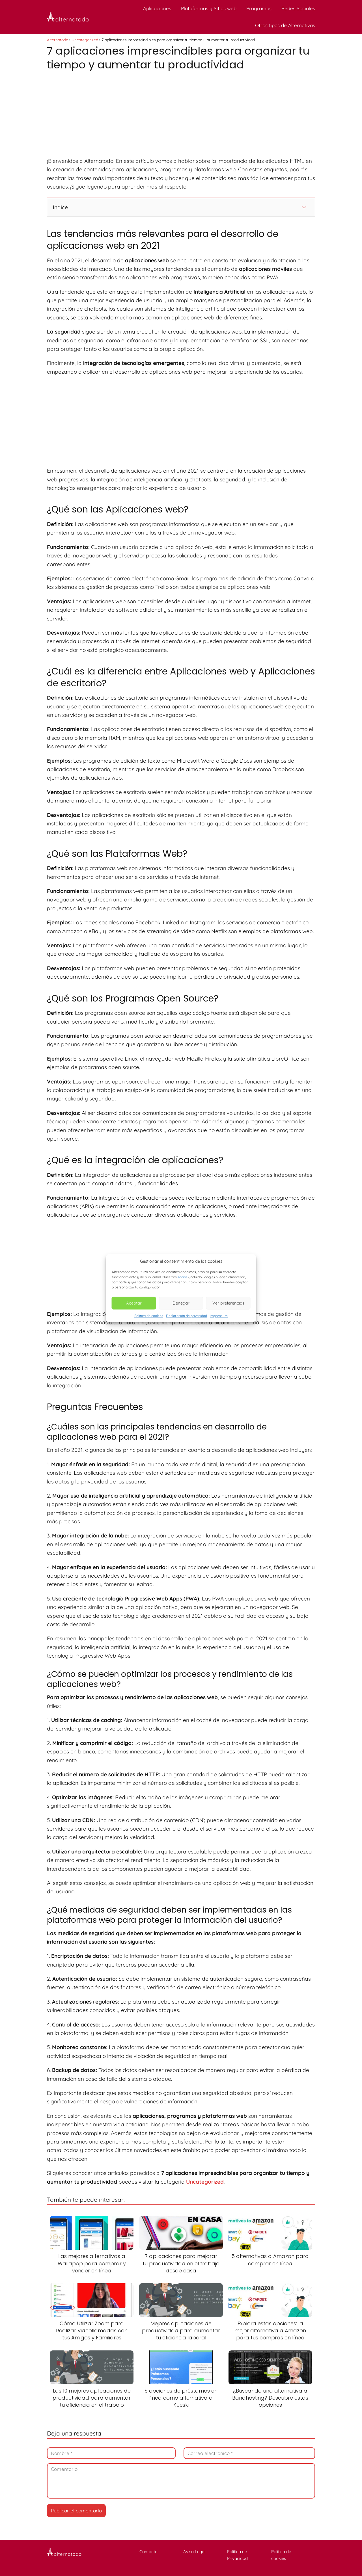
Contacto (148, 2551)
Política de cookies (148, 1315)
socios (183, 1277)
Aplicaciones (157, 8)
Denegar (181, 1303)
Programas (259, 8)
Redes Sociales (298, 8)
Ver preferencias (228, 1303)
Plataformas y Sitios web (208, 8)
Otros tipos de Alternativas (285, 25)
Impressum (219, 1315)
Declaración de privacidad (186, 1315)
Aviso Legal (194, 2551)
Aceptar (134, 1303)
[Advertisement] (181, 114)
